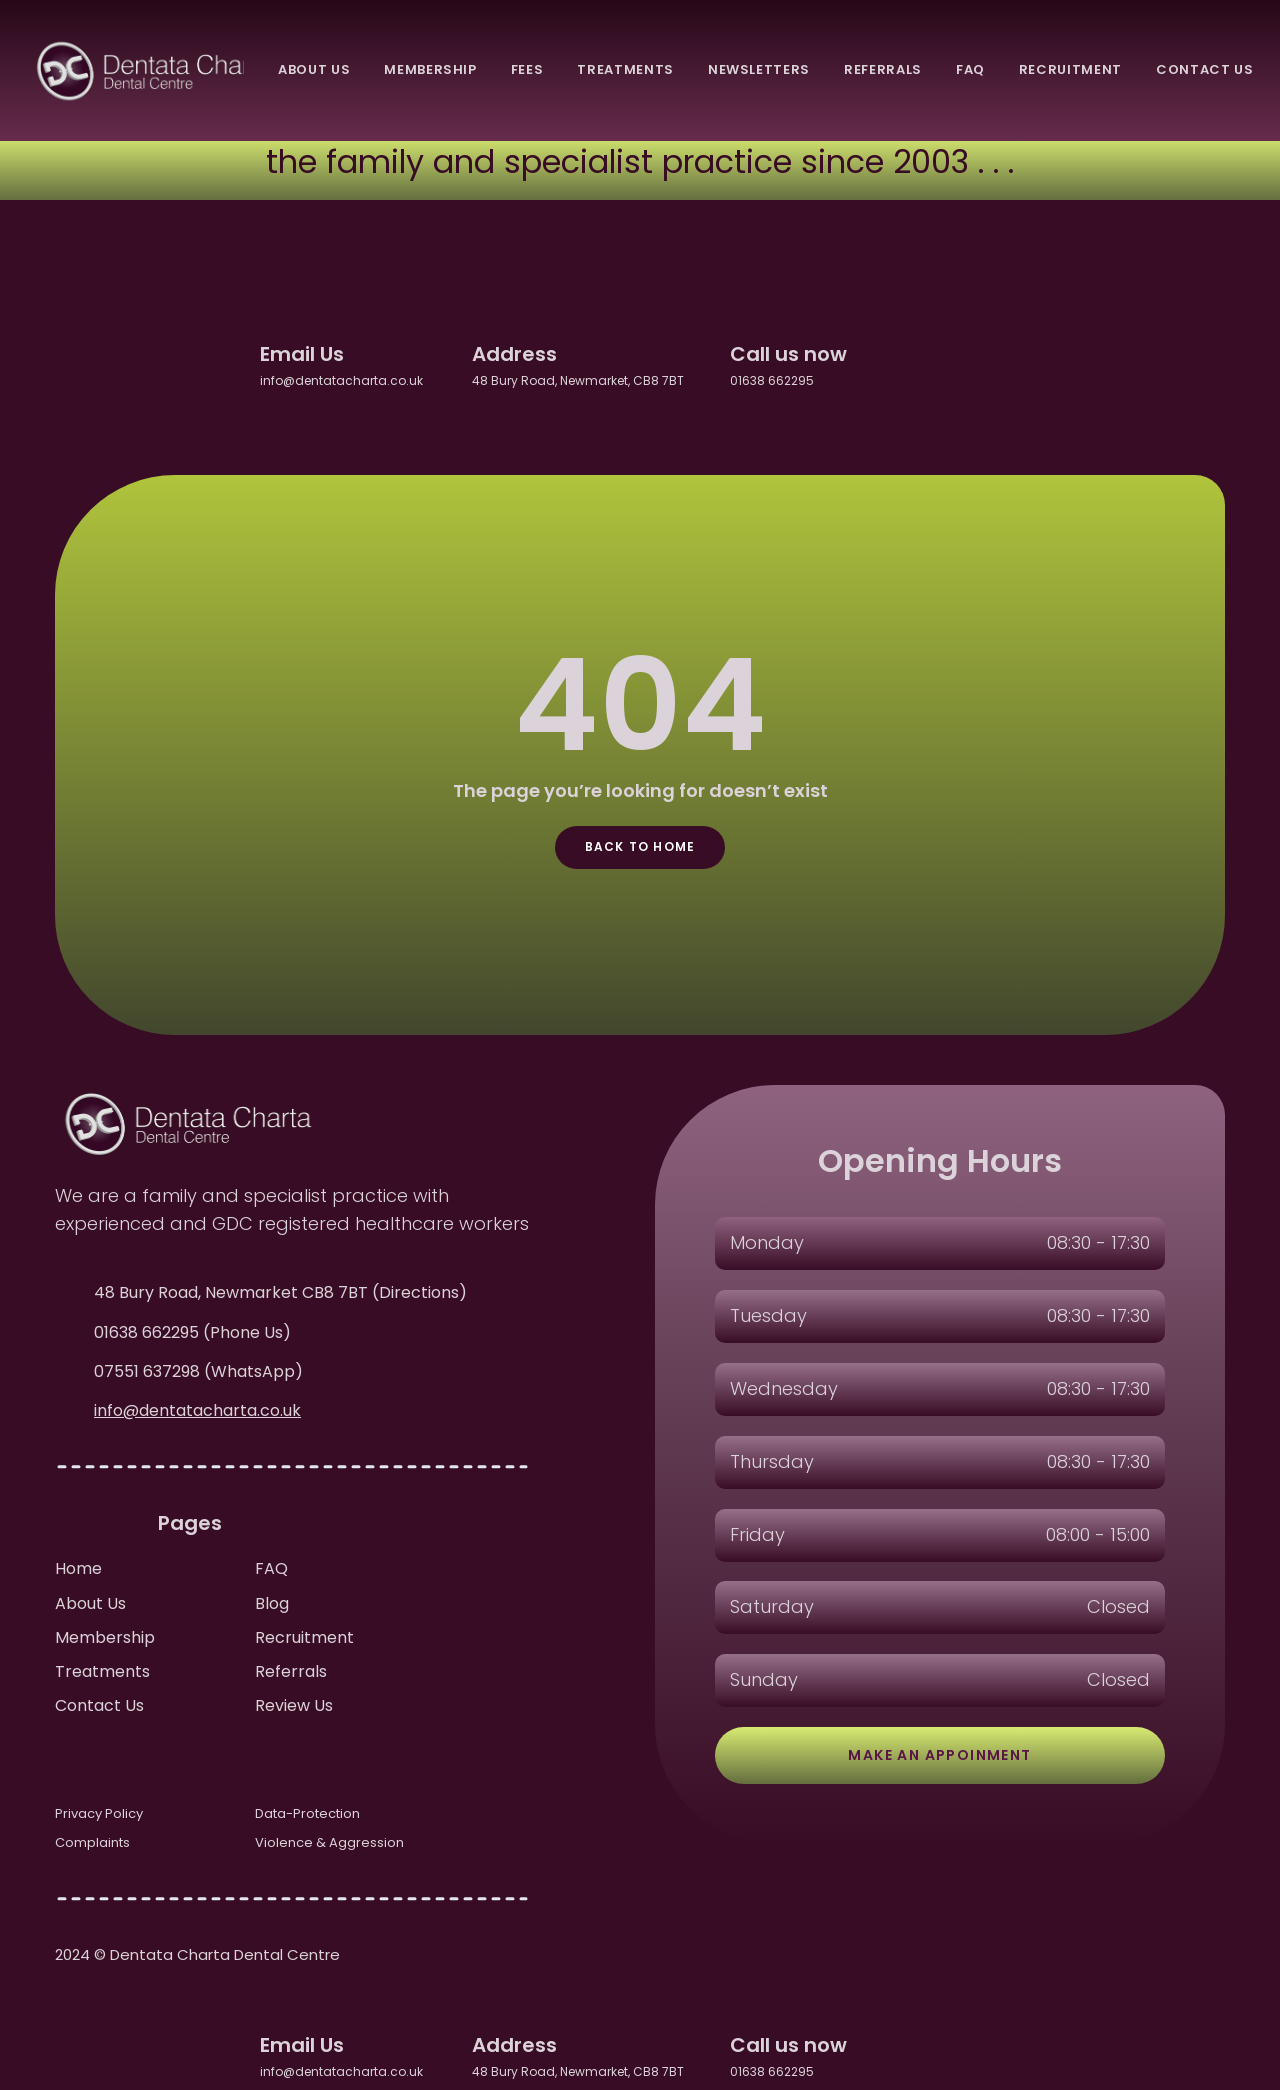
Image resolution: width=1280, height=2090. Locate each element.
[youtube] (1037, 362)
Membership (105, 1637)
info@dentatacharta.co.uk (350, 380)
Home (78, 1568)
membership (430, 69)
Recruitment (304, 1637)
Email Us (302, 354)
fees (527, 69)
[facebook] (896, 362)
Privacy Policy (99, 1813)
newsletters (759, 69)
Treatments (102, 1671)
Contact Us (99, 1705)
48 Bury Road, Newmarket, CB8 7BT (585, 380)
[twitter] (943, 362)
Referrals (291, 1671)
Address (514, 354)
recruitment (1070, 69)
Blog (272, 1603)
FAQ (271, 1568)
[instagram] (990, 362)
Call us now (788, 354)
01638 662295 (772, 380)
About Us (90, 1603)
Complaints (92, 1842)
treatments (625, 69)
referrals (883, 69)
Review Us (294, 1705)
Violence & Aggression (329, 1842)
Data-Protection (307, 1813)
